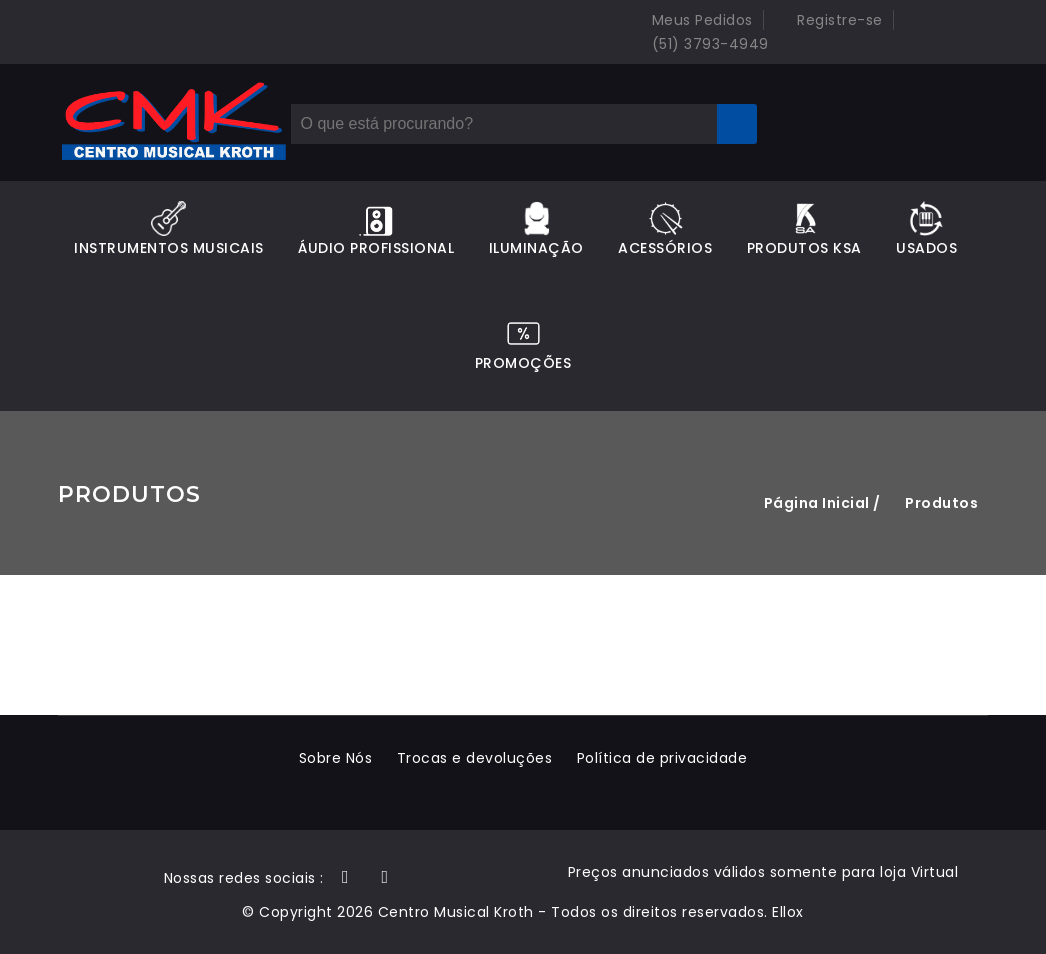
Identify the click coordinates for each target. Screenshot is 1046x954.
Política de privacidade (662, 758)
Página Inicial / (822, 503)
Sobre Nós (336, 758)
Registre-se (828, 20)
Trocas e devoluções (475, 758)
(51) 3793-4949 (698, 44)
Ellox (788, 912)
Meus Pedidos (690, 20)
